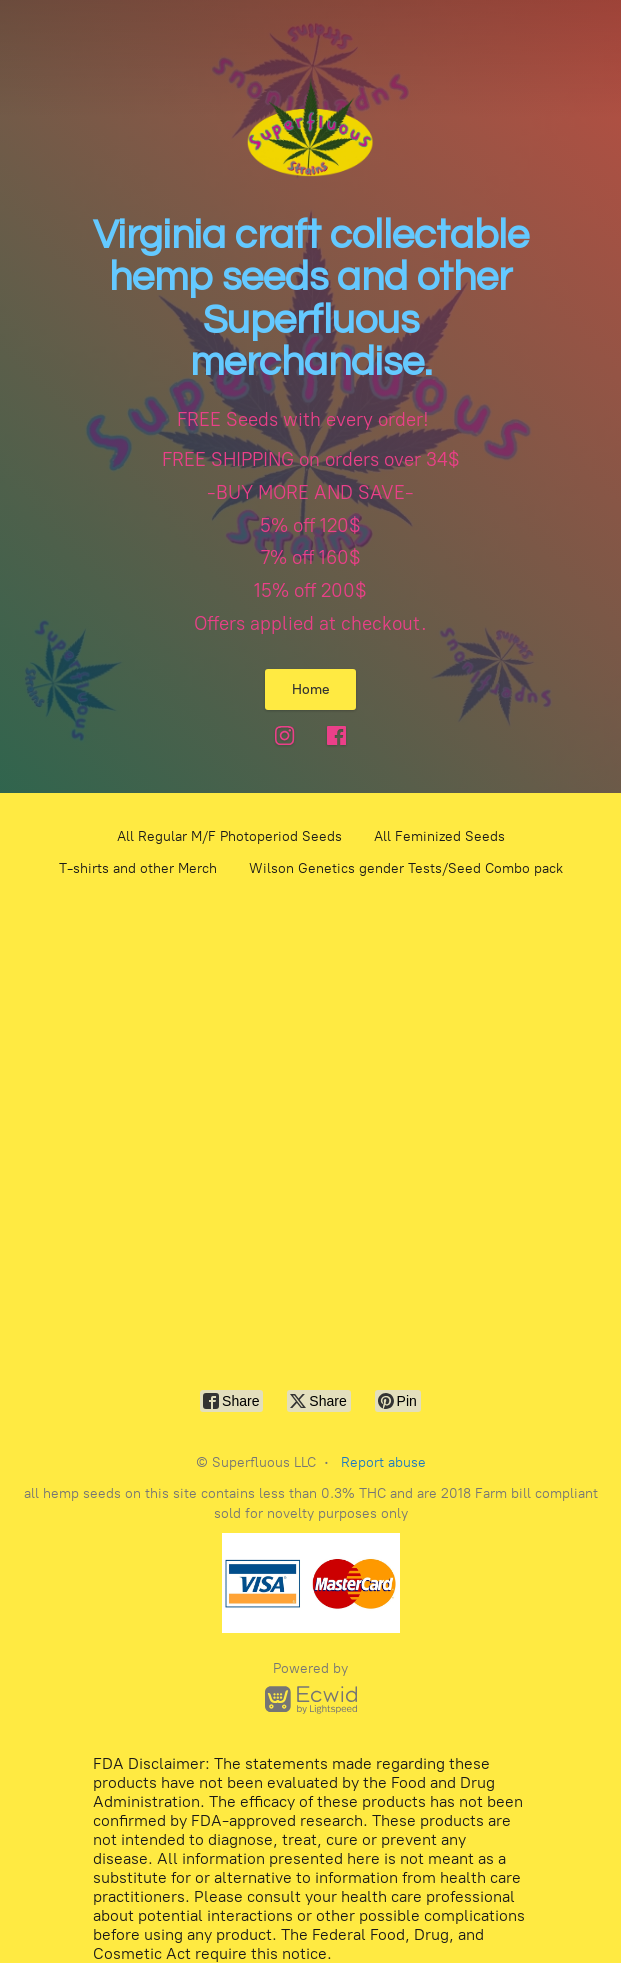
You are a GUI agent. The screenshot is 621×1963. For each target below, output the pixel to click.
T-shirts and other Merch (138, 868)
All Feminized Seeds (439, 836)
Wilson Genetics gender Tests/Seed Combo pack (406, 868)
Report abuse (383, 1462)
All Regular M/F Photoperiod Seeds (229, 836)
